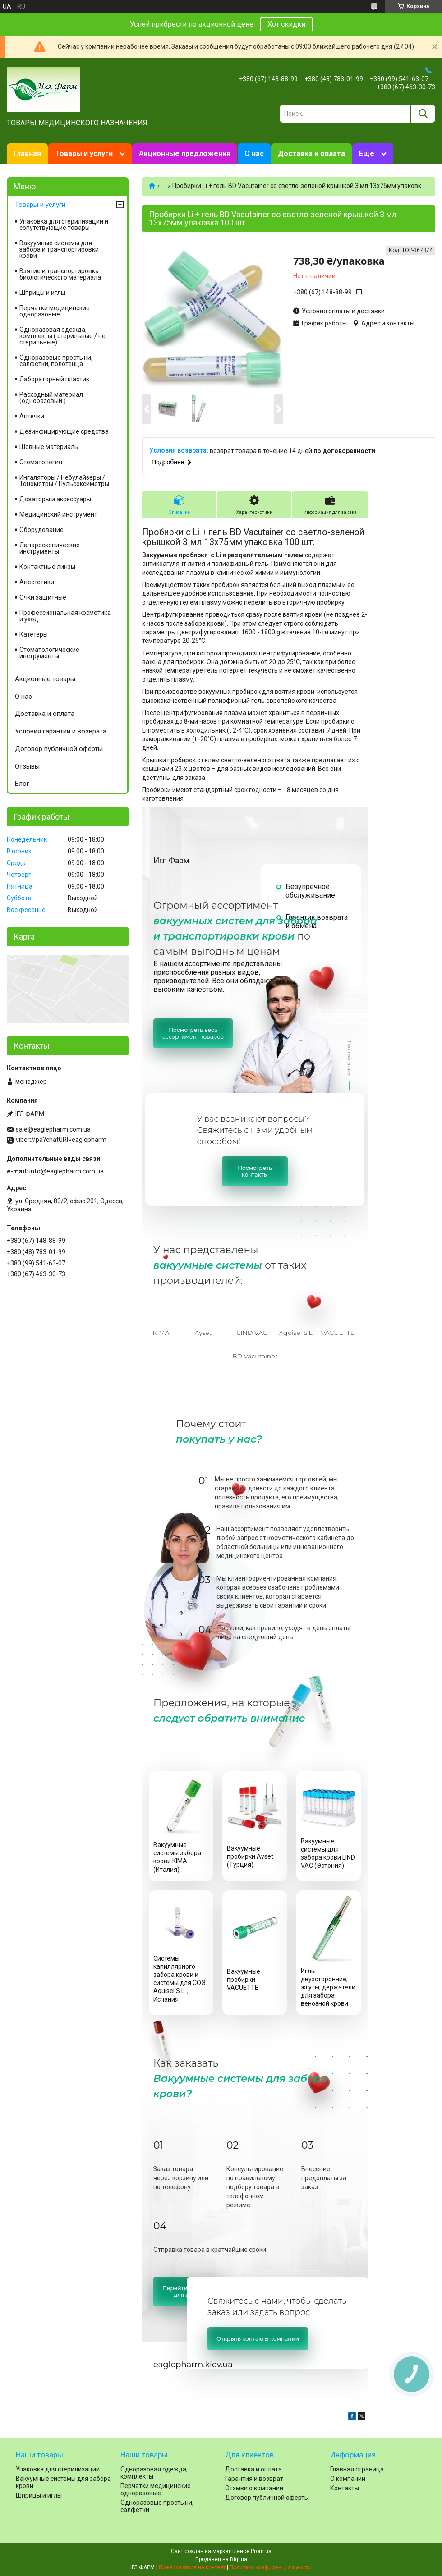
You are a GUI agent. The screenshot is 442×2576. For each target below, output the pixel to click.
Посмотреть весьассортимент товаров (193, 1033)
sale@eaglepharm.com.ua (53, 1129)
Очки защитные (42, 597)
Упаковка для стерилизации (58, 2469)
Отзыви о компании (254, 2488)
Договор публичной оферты (59, 749)
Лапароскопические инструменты (49, 548)
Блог (22, 783)
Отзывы (27, 766)
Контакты (344, 2488)
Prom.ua (261, 2551)
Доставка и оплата (311, 153)
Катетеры (33, 634)
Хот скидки (286, 24)
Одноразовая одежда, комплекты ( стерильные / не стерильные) (62, 336)
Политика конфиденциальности (271, 2567)
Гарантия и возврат (254, 2478)
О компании (347, 2478)
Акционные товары (45, 679)
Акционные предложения (184, 153)
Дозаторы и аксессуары (55, 499)
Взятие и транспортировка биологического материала (60, 274)
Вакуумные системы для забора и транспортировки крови (59, 249)
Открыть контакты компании (257, 2338)
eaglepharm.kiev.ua (193, 2365)
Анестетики (36, 582)
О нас (254, 153)
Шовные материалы (49, 446)
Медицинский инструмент (58, 514)
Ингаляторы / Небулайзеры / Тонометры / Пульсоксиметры (64, 480)
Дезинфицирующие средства (64, 431)
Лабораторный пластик (54, 379)
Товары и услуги (84, 153)
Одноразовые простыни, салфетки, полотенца (55, 360)
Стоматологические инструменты (49, 653)
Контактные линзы (47, 566)
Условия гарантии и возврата (60, 731)
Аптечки (31, 416)
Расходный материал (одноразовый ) (51, 397)
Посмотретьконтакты (255, 1171)
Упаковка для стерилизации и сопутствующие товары (63, 224)
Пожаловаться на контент (192, 2567)
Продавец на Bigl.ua (221, 2559)
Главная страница (357, 2469)
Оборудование (41, 529)
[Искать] (422, 114)
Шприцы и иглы (42, 292)
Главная (27, 153)
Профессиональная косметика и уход (65, 616)
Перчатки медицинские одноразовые (54, 311)
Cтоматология (40, 462)
